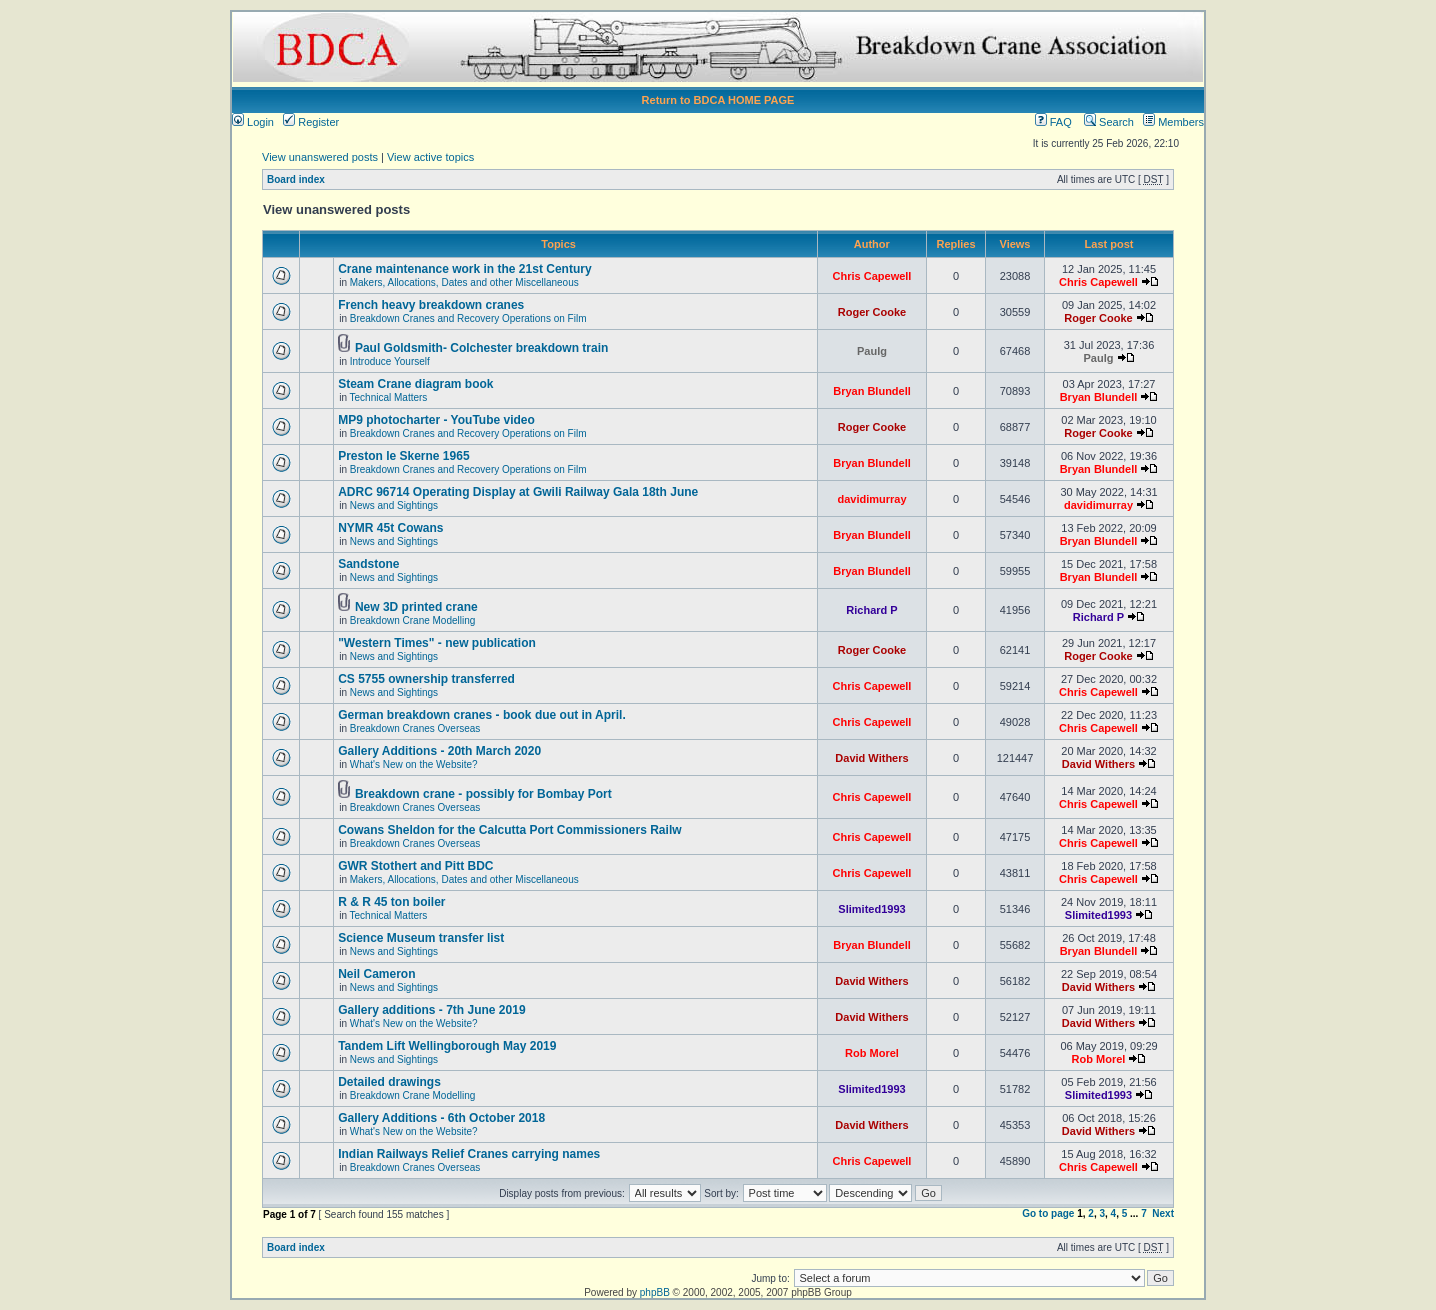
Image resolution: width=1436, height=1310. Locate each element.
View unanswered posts (320, 157)
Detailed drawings (389, 1082)
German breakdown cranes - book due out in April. (482, 715)
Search (1109, 122)
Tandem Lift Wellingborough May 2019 (447, 1046)
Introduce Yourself (390, 361)
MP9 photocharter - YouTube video (436, 420)
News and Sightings (394, 505)
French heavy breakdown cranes (431, 305)
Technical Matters (389, 397)
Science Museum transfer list (421, 938)
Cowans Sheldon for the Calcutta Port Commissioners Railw (509, 830)
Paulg (872, 351)
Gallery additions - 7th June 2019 (431, 1010)
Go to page (1048, 1213)
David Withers (871, 758)
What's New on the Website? (414, 764)
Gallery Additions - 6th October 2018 (441, 1118)
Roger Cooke (872, 312)
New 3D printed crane (416, 607)
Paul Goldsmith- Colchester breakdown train (481, 348)
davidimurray (871, 499)
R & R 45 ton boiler (391, 902)
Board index (296, 179)
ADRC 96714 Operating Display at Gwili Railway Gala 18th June (518, 492)
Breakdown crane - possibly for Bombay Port (483, 794)
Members (1173, 122)
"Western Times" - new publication (437, 643)
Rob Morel (872, 1053)
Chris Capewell (872, 276)
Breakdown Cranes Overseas (415, 728)
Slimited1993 (871, 909)
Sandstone (368, 564)
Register (311, 122)
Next (1163, 1213)
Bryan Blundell (872, 391)
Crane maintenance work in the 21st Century (464, 269)
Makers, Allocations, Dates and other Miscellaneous (464, 282)
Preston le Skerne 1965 (403, 456)
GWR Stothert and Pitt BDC (415, 866)
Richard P (871, 610)
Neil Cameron (376, 974)
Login (253, 122)
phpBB (655, 1292)
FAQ (1053, 122)
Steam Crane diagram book (415, 384)
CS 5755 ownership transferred (426, 679)
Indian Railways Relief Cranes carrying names (469, 1154)
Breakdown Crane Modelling (413, 620)
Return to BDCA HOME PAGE (718, 100)
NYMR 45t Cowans (390, 528)
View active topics (430, 157)
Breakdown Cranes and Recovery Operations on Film (468, 318)
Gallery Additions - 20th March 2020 (439, 751)
